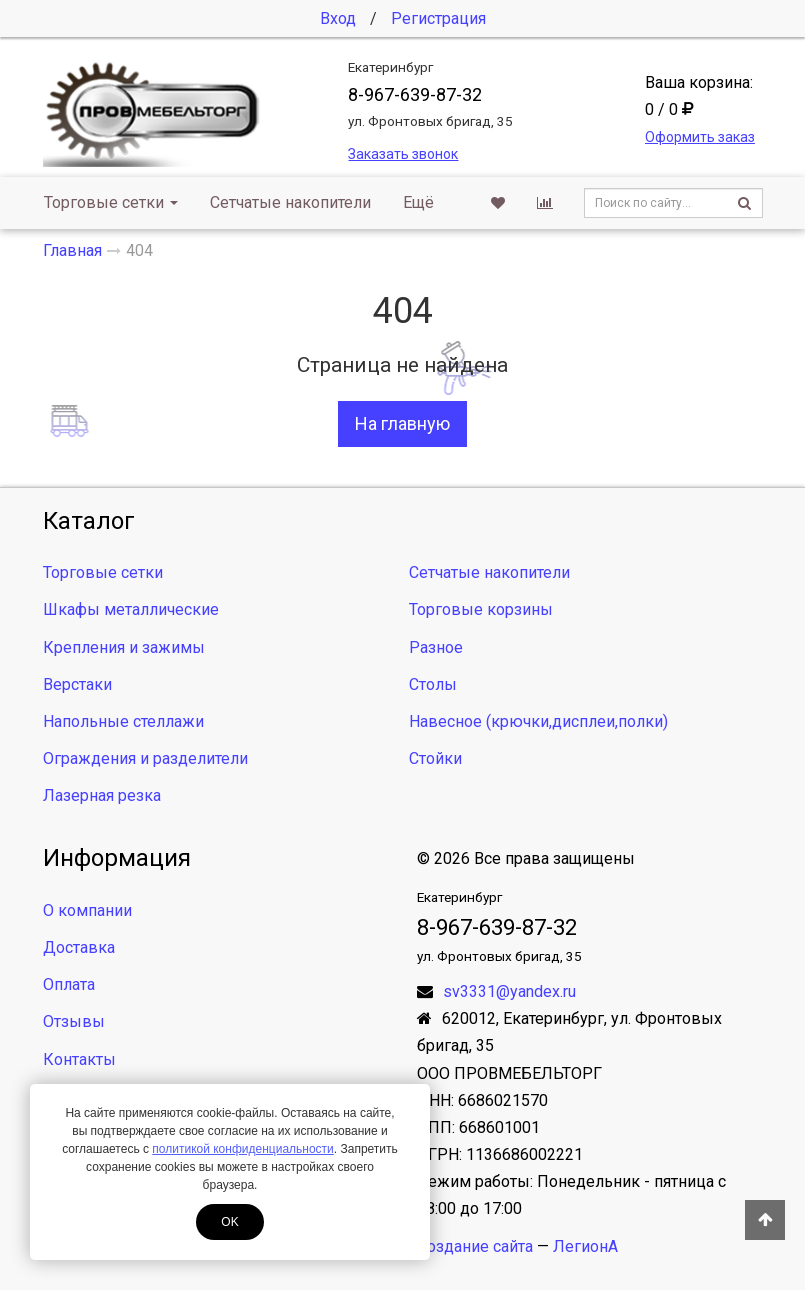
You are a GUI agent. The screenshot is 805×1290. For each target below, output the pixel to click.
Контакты (79, 1059)
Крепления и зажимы (124, 647)
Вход (338, 18)
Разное (436, 647)
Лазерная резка (102, 795)
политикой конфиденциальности (242, 1149)
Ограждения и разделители (145, 758)
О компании (87, 910)
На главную (402, 423)
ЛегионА (585, 1246)
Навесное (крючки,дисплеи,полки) (538, 721)
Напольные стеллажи (123, 721)
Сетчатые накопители (290, 202)
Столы (433, 684)
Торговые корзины (481, 609)
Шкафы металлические (131, 609)
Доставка (79, 947)
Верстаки (77, 684)
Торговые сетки (111, 202)
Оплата (69, 984)
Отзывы (74, 1021)
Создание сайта (475, 1246)
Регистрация (438, 18)
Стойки (435, 758)
